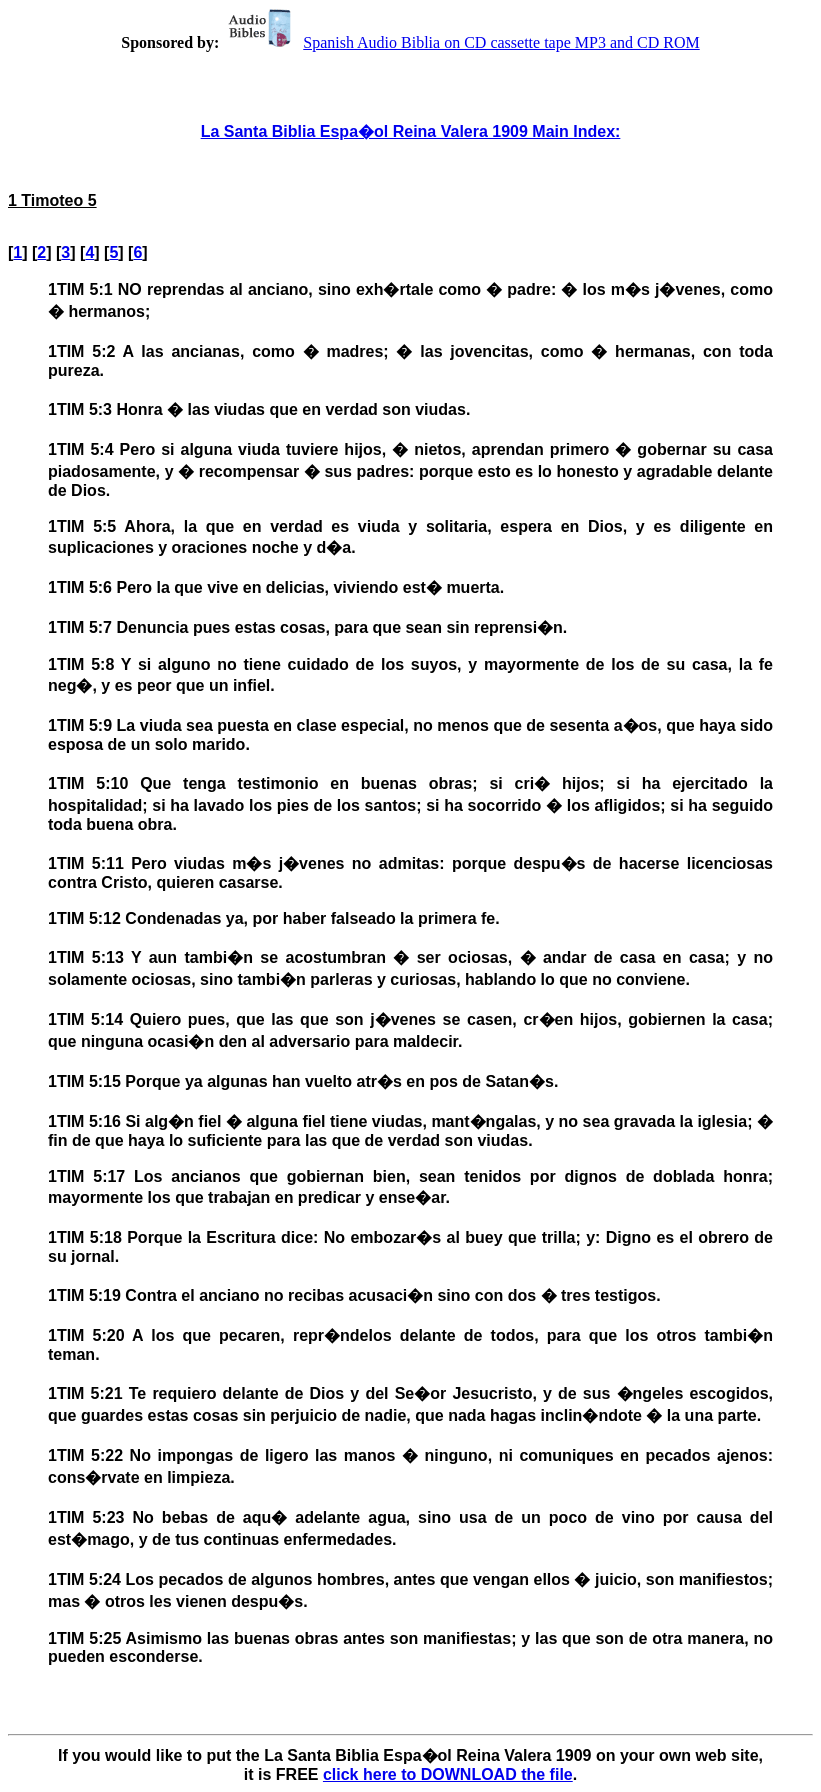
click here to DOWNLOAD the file (448, 1774)
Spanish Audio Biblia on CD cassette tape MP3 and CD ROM (461, 42)
